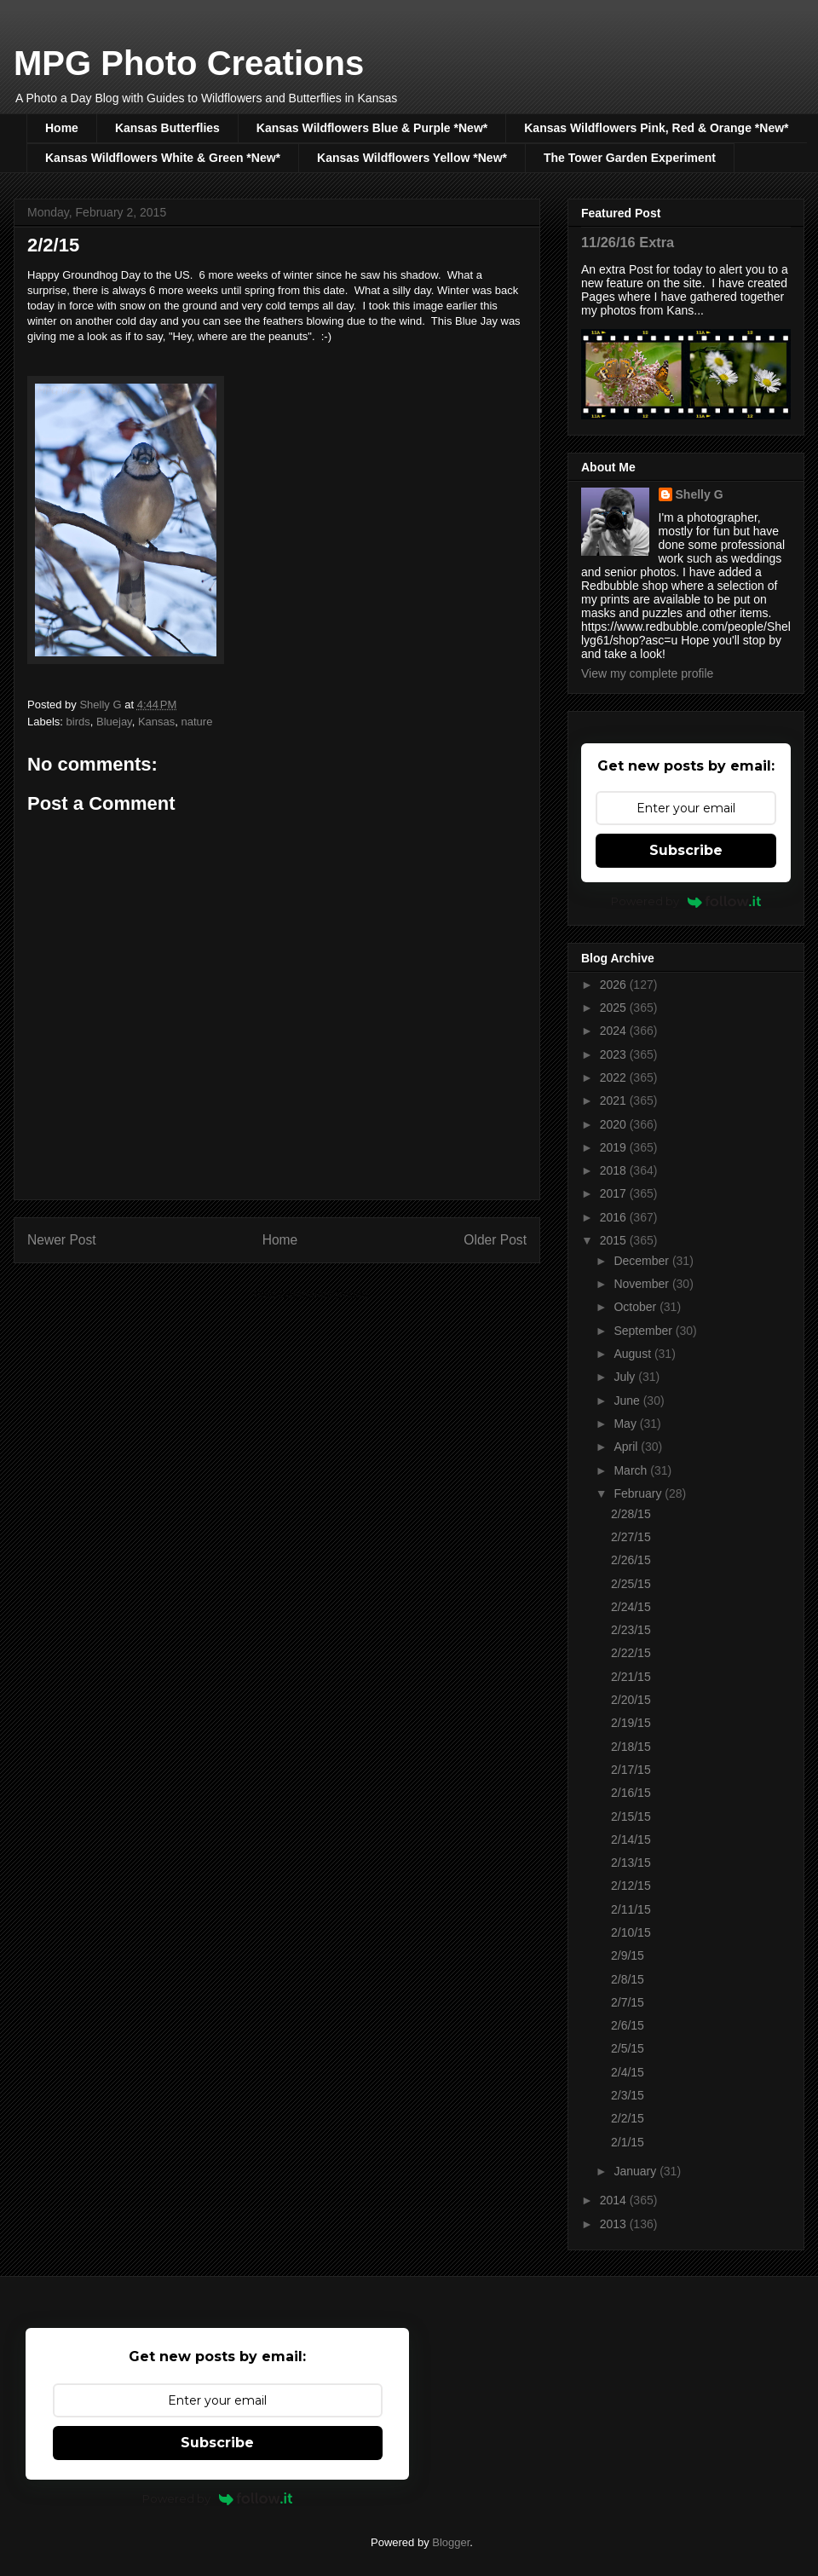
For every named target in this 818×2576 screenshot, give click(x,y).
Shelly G (699, 494)
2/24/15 (631, 1607)
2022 (615, 1077)
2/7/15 (627, 2002)
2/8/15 (627, 1979)
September (644, 1330)
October (637, 1307)
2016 (615, 1217)
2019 (615, 1147)
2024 (615, 1030)
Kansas (156, 721)
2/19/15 (631, 1723)
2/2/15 (627, 2118)
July (626, 1376)
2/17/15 (631, 1769)
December (642, 1261)
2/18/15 (631, 1746)
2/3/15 (627, 2095)
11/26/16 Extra (627, 242)
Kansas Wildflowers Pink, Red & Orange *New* (656, 128)
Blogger (450, 2542)
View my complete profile (647, 673)
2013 (615, 2224)
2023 (615, 1054)
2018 (615, 1170)
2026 (615, 984)
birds (78, 721)
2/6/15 (627, 2025)
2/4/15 (627, 2072)
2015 (615, 1240)
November (642, 1284)
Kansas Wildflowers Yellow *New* (412, 158)
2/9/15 (627, 1955)
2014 (615, 2200)
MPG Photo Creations (189, 63)
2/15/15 (631, 1816)
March (632, 1470)
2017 (615, 1193)
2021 (615, 1100)
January (637, 2171)
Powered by (686, 901)
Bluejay (114, 721)
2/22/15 (631, 1653)
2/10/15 (631, 1932)
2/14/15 (631, 1839)
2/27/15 (631, 1537)
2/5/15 (627, 2048)
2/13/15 (631, 1862)
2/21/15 (631, 1677)
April (627, 1446)
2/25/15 (631, 1584)
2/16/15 (631, 1792)
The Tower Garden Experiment (630, 158)
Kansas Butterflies (167, 128)
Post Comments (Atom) (310, 1294)
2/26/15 (631, 1560)
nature (197, 721)
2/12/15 (631, 1885)
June (628, 1400)
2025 (615, 1007)
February (639, 1493)
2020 (615, 1124)
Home (61, 128)
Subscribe (686, 850)
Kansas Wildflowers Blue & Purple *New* (371, 128)
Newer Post (61, 1240)
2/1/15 (627, 2142)
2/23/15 (631, 1630)
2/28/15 (631, 1514)
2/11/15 (631, 1909)
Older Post (495, 1240)
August (634, 1353)
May (626, 1423)
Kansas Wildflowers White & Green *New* (162, 158)
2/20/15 (631, 1700)
